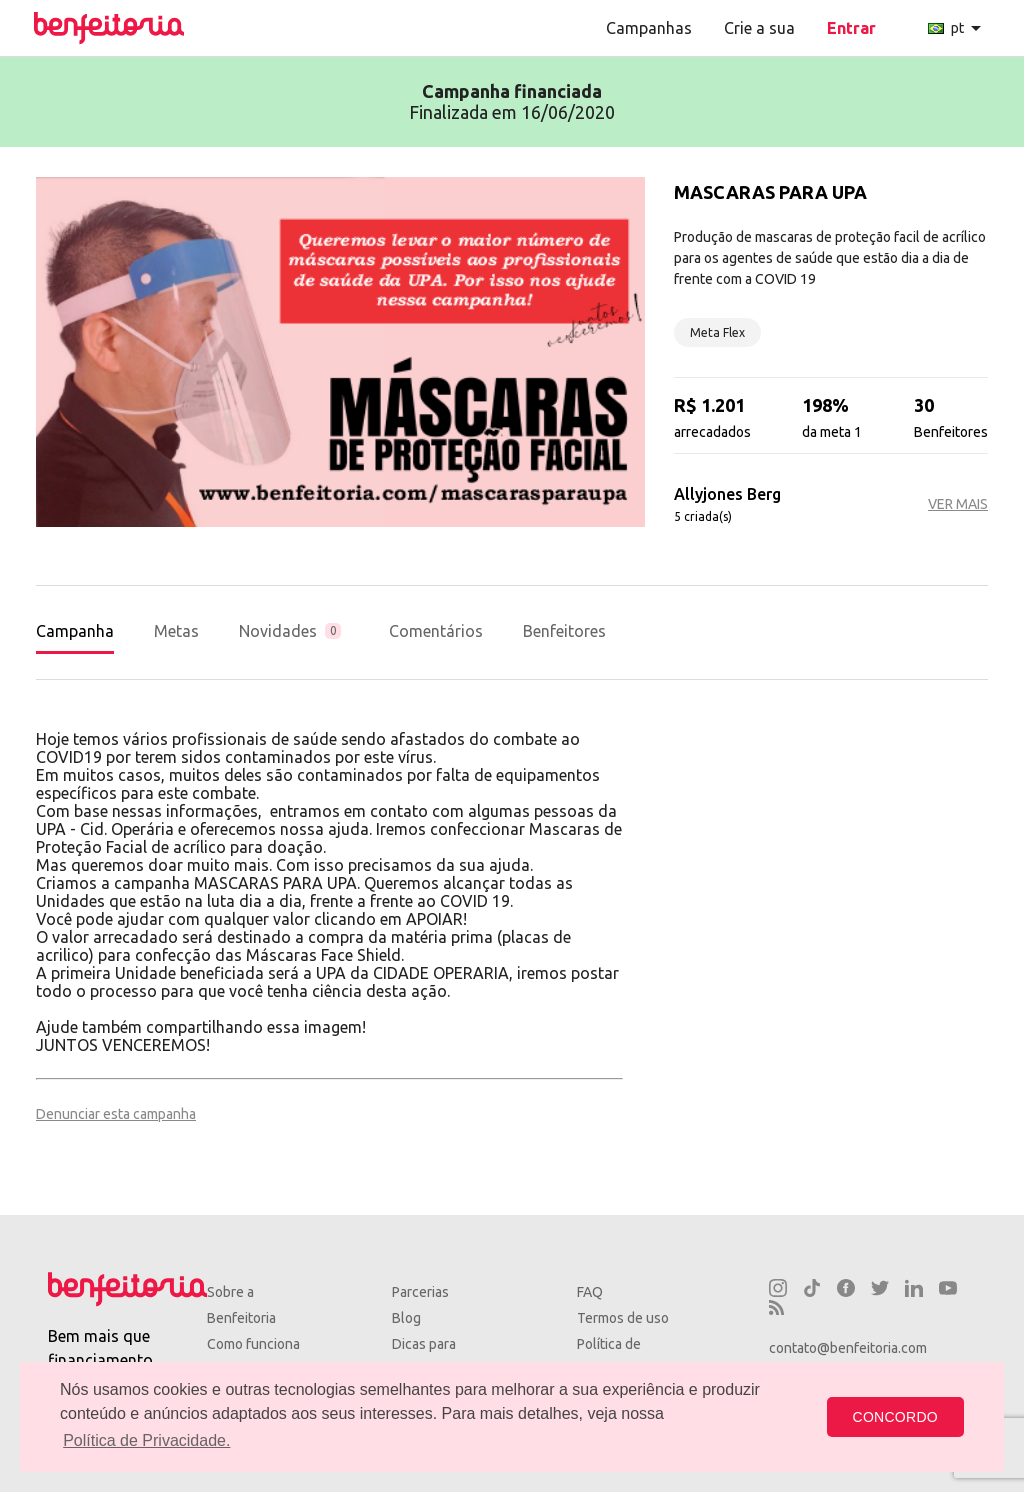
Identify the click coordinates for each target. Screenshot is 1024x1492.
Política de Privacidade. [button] (146, 1440)
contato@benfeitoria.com (848, 1348)
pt (958, 28)
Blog (406, 1318)
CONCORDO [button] (895, 1417)
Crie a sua (759, 28)
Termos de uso (623, 1318)
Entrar (851, 28)
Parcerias (420, 1292)
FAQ (590, 1292)
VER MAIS (958, 504)
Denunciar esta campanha (116, 1114)
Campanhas (649, 28)
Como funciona (253, 1344)
